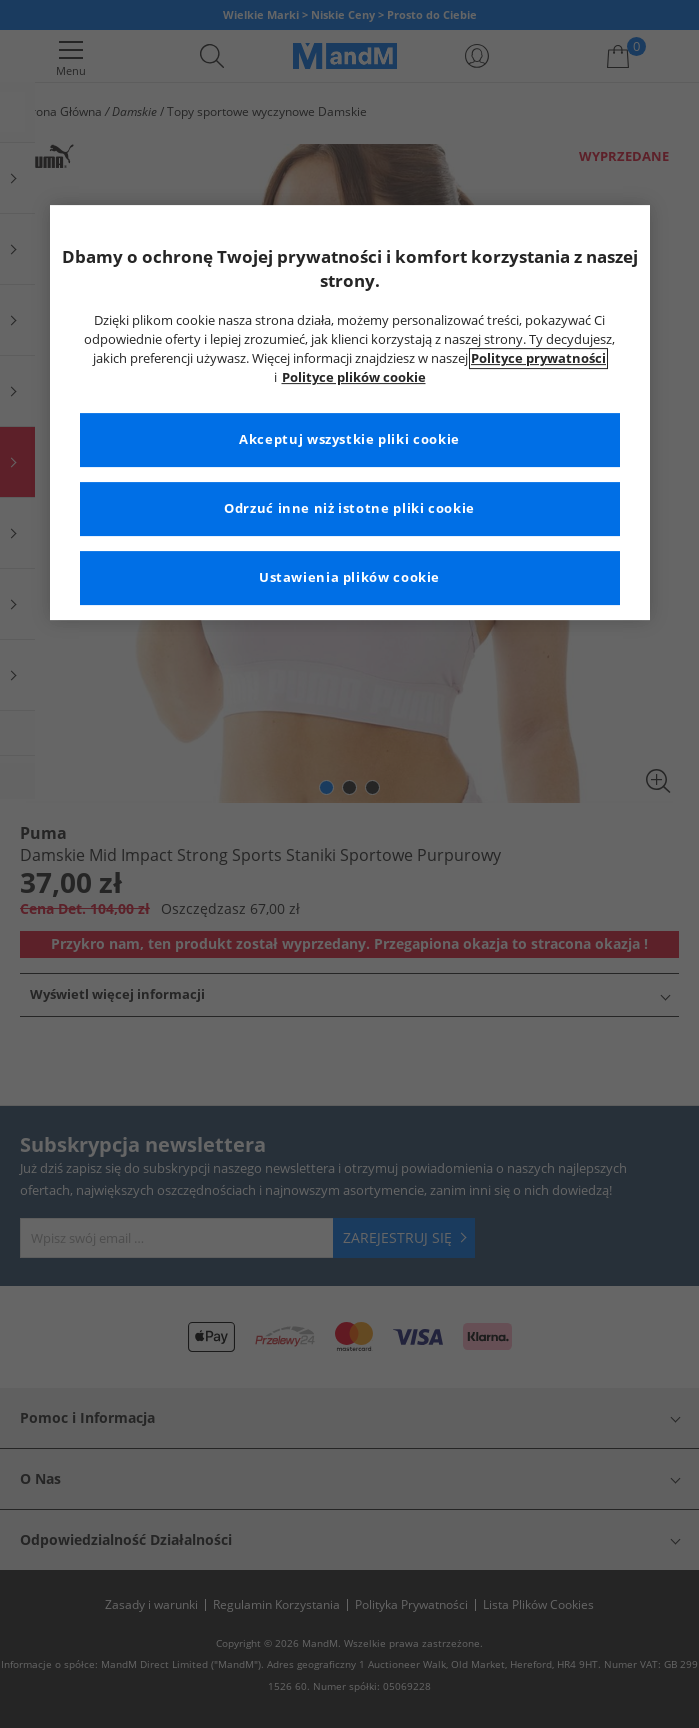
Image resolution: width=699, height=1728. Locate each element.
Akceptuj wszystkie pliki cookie (349, 439)
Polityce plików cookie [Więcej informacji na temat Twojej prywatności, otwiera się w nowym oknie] (354, 377)
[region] (350, 412)
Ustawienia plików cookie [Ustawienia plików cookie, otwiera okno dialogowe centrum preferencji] (349, 577)
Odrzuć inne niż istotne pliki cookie (349, 508)
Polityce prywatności (538, 358)
